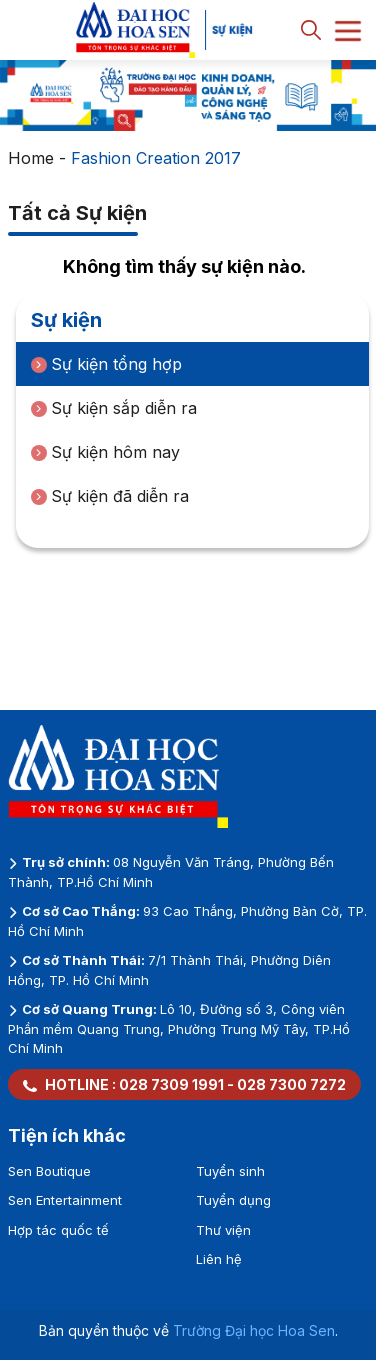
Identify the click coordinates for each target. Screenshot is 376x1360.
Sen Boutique (49, 1171)
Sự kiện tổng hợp (106, 364)
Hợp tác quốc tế (58, 1230)
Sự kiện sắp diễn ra (114, 408)
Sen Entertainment (65, 1200)
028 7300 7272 (291, 1084)
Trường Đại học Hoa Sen (254, 1330)
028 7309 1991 (171, 1084)
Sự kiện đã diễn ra (110, 496)
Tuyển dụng (233, 1200)
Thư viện (223, 1230)
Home (31, 158)
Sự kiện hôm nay (105, 452)
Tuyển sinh (230, 1171)
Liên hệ (219, 1259)
